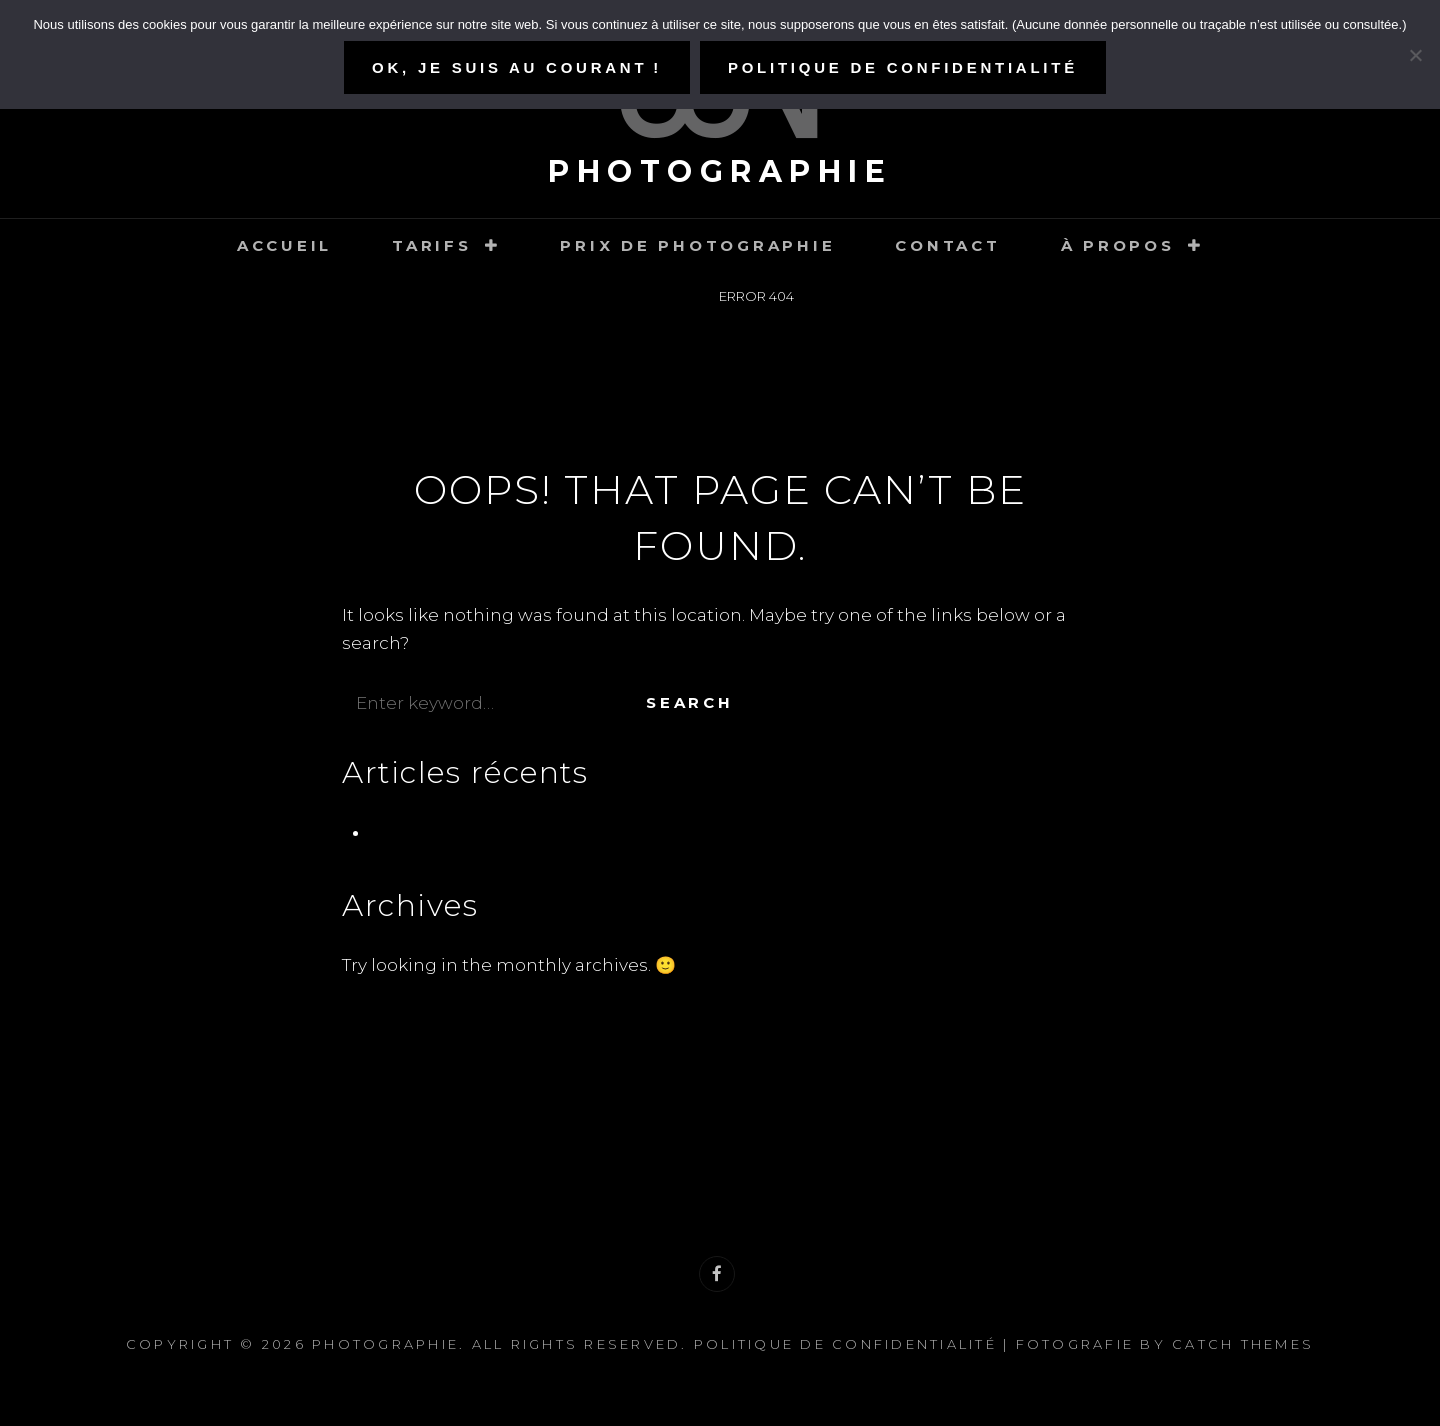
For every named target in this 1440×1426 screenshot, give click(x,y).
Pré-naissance (432, 832)
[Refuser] (1415, 55)
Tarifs (432, 245)
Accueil (284, 245)
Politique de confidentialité (845, 1344)
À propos (1118, 245)
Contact (947, 245)
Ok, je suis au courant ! (517, 67)
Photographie (720, 171)
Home (668, 296)
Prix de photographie (697, 245)
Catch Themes (1243, 1344)
